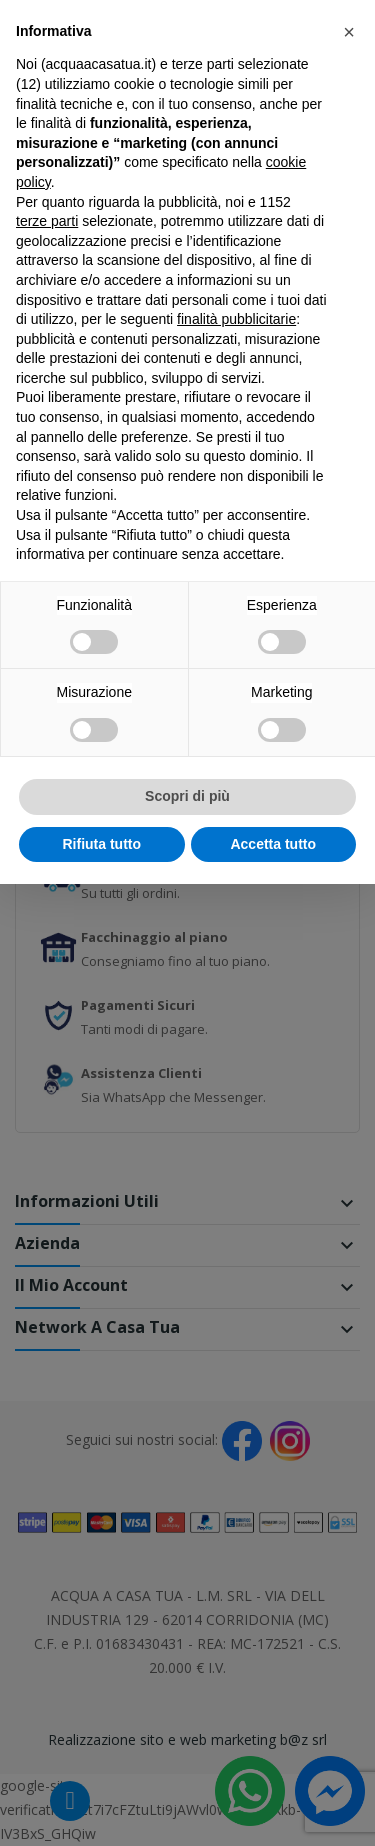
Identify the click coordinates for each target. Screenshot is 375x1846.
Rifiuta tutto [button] (101, 844)
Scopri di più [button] (187, 796)
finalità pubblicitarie (236, 319)
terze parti (47, 221)
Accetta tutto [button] (273, 844)
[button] (349, 32)
